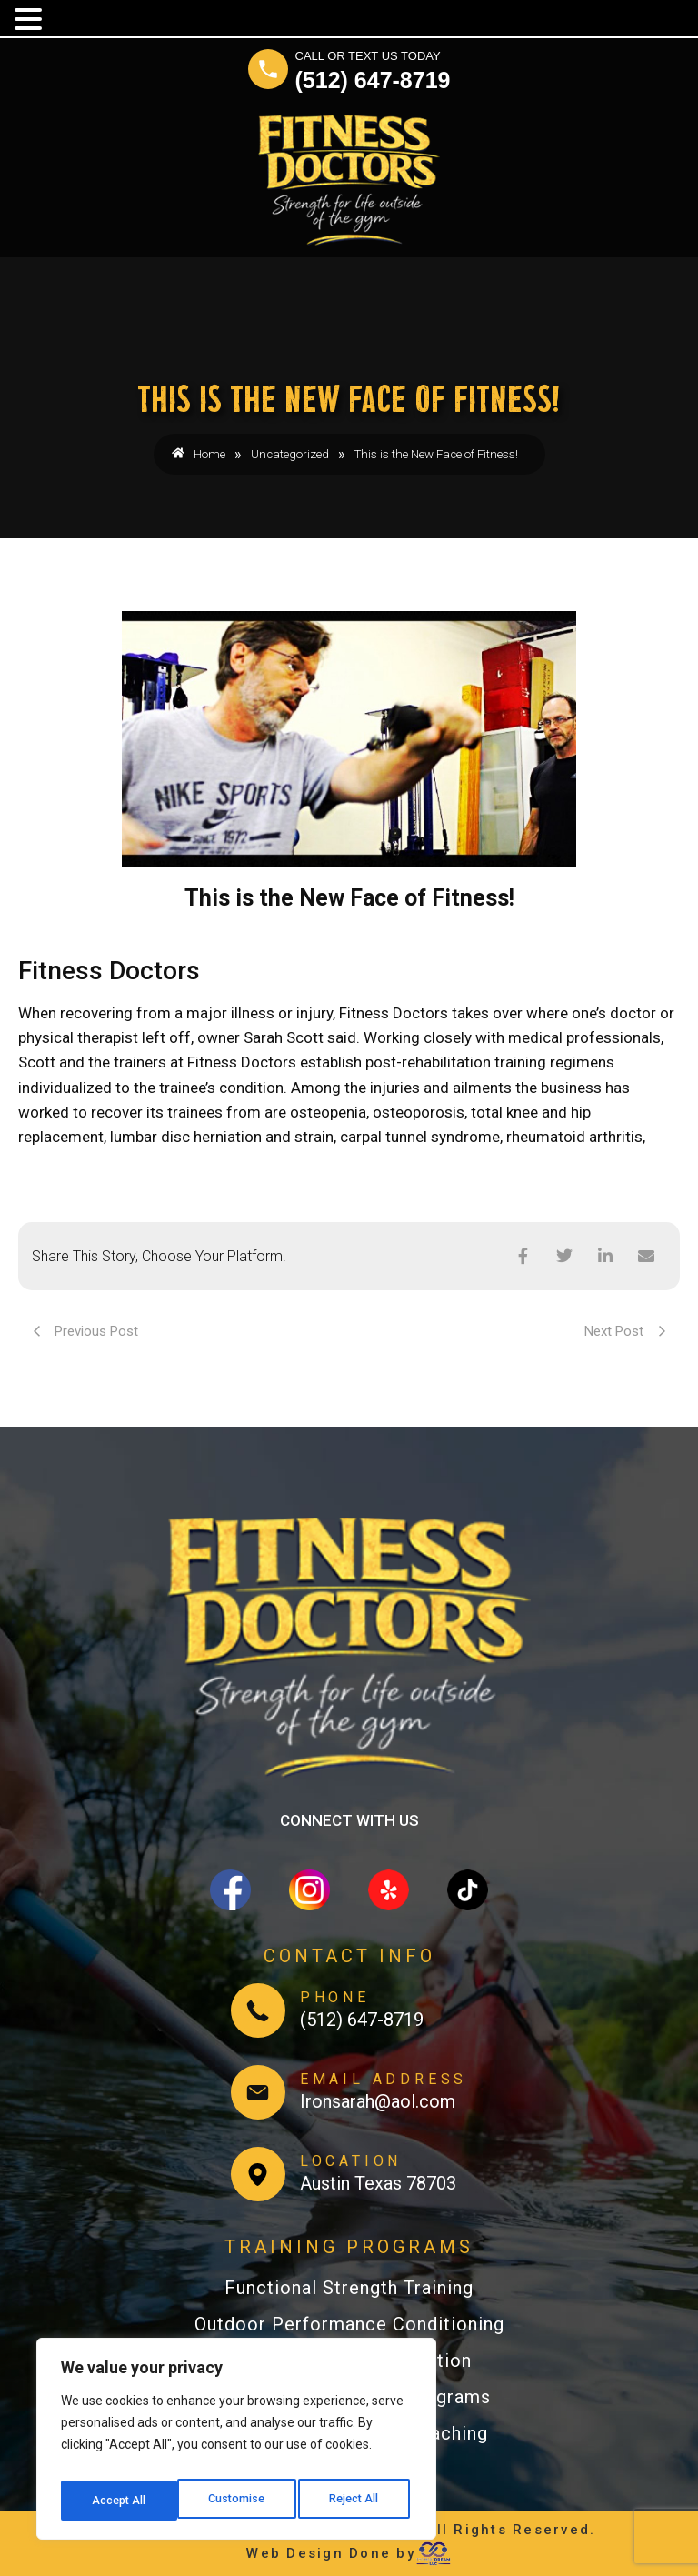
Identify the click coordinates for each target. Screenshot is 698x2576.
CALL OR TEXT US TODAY (368, 56)
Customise (119, 2500)
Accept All (355, 2500)
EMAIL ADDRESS (383, 2079)
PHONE (335, 1997)
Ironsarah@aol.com (377, 2101)
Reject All (239, 2500)
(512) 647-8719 (373, 80)
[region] (236, 2444)
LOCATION (351, 2161)
